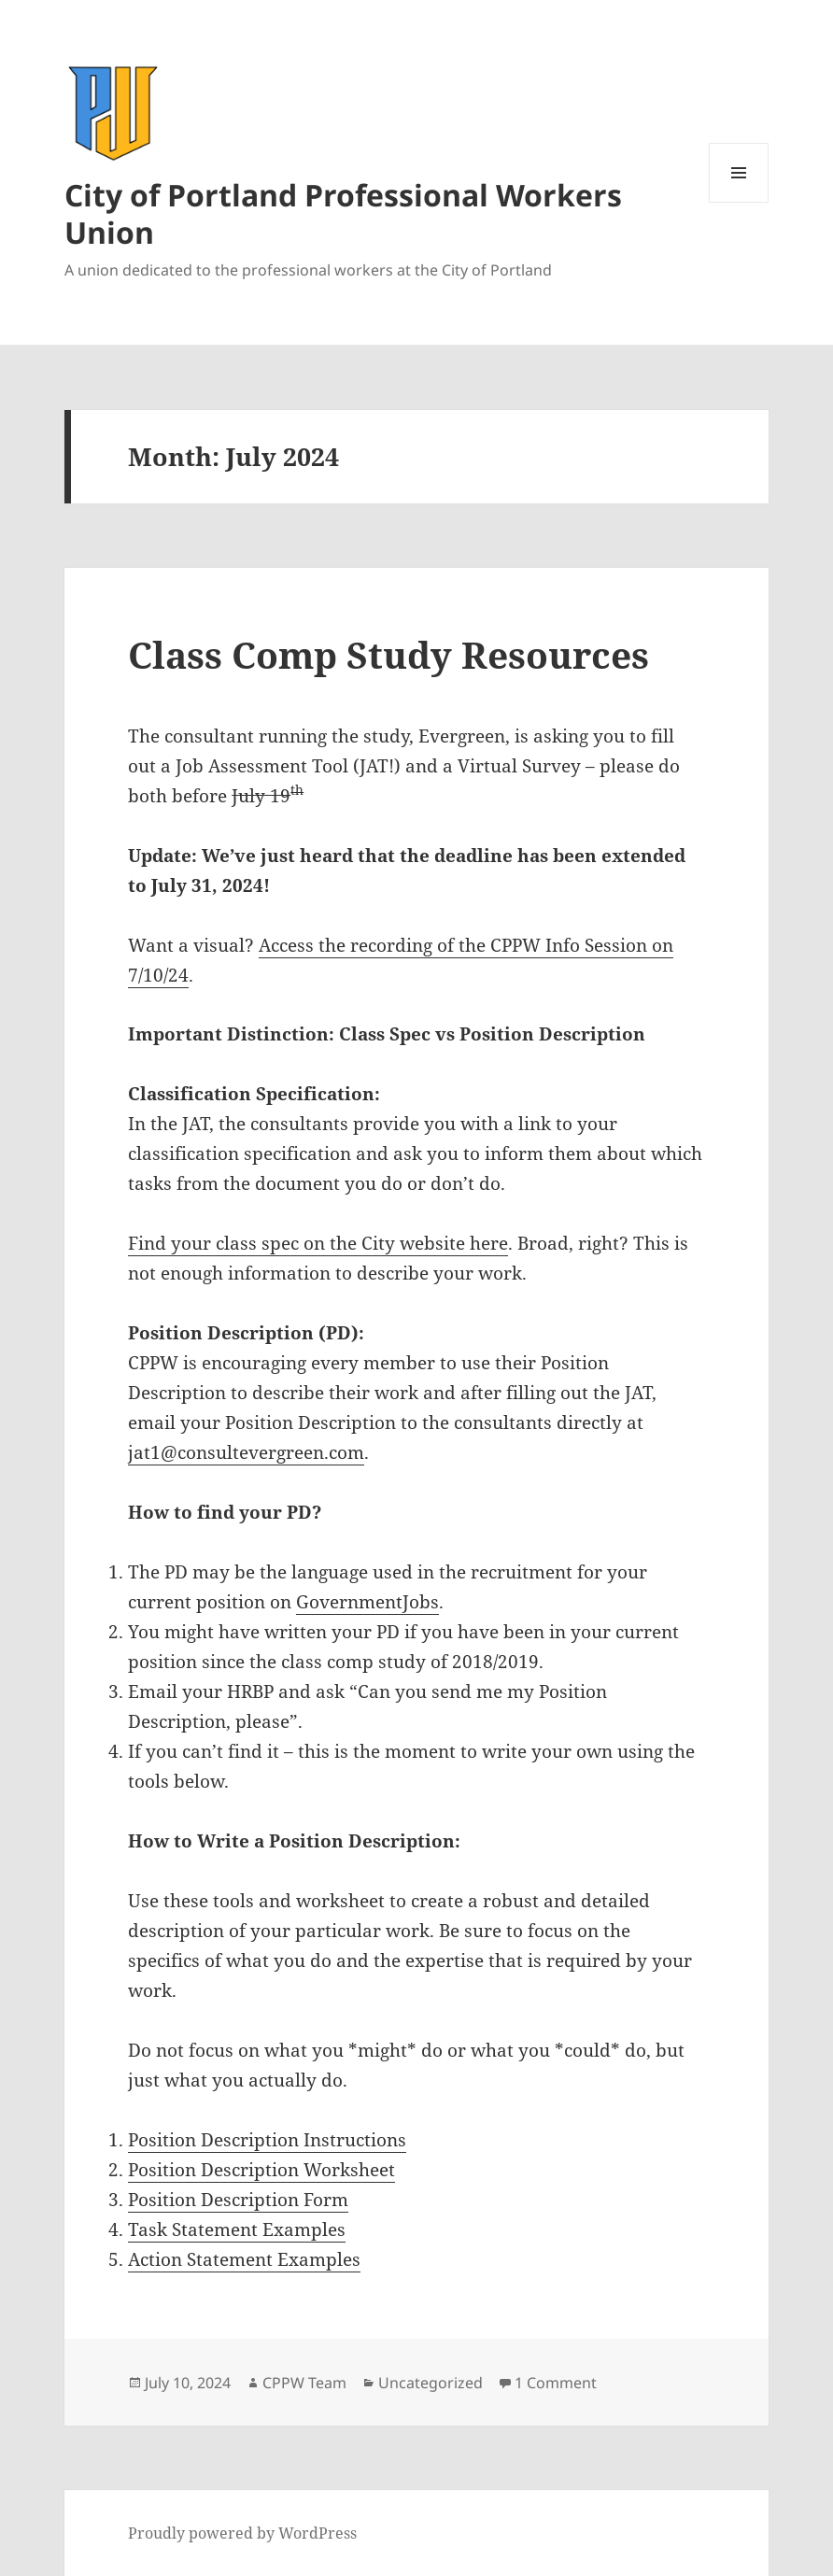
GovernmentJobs (367, 1602)
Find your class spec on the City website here (318, 1243)
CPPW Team (304, 2382)
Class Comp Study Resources (388, 654)
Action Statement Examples (244, 2259)
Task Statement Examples (237, 2229)
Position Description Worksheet (261, 2170)
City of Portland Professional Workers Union (343, 213)
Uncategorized (430, 2382)
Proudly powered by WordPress (242, 2533)
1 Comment (556, 2382)
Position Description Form (238, 2199)
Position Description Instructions (267, 2140)
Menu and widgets (739, 202)
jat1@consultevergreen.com (246, 1452)
